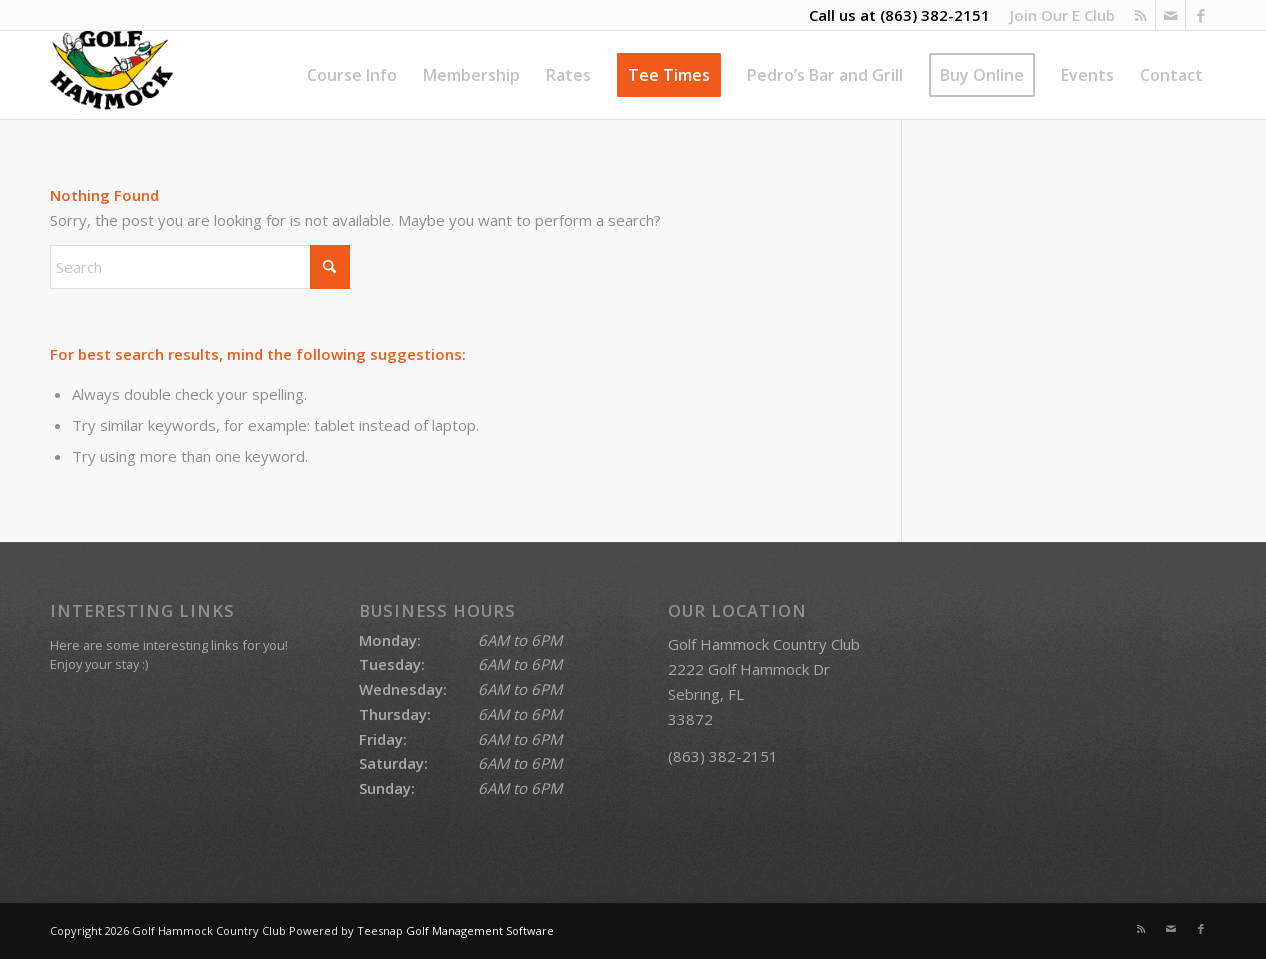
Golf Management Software (480, 930)
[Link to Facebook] (1201, 15)
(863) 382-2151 (935, 15)
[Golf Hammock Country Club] (111, 75)
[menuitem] (1057, 15)
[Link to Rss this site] (1140, 15)
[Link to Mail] (1170, 15)
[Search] (200, 267)
